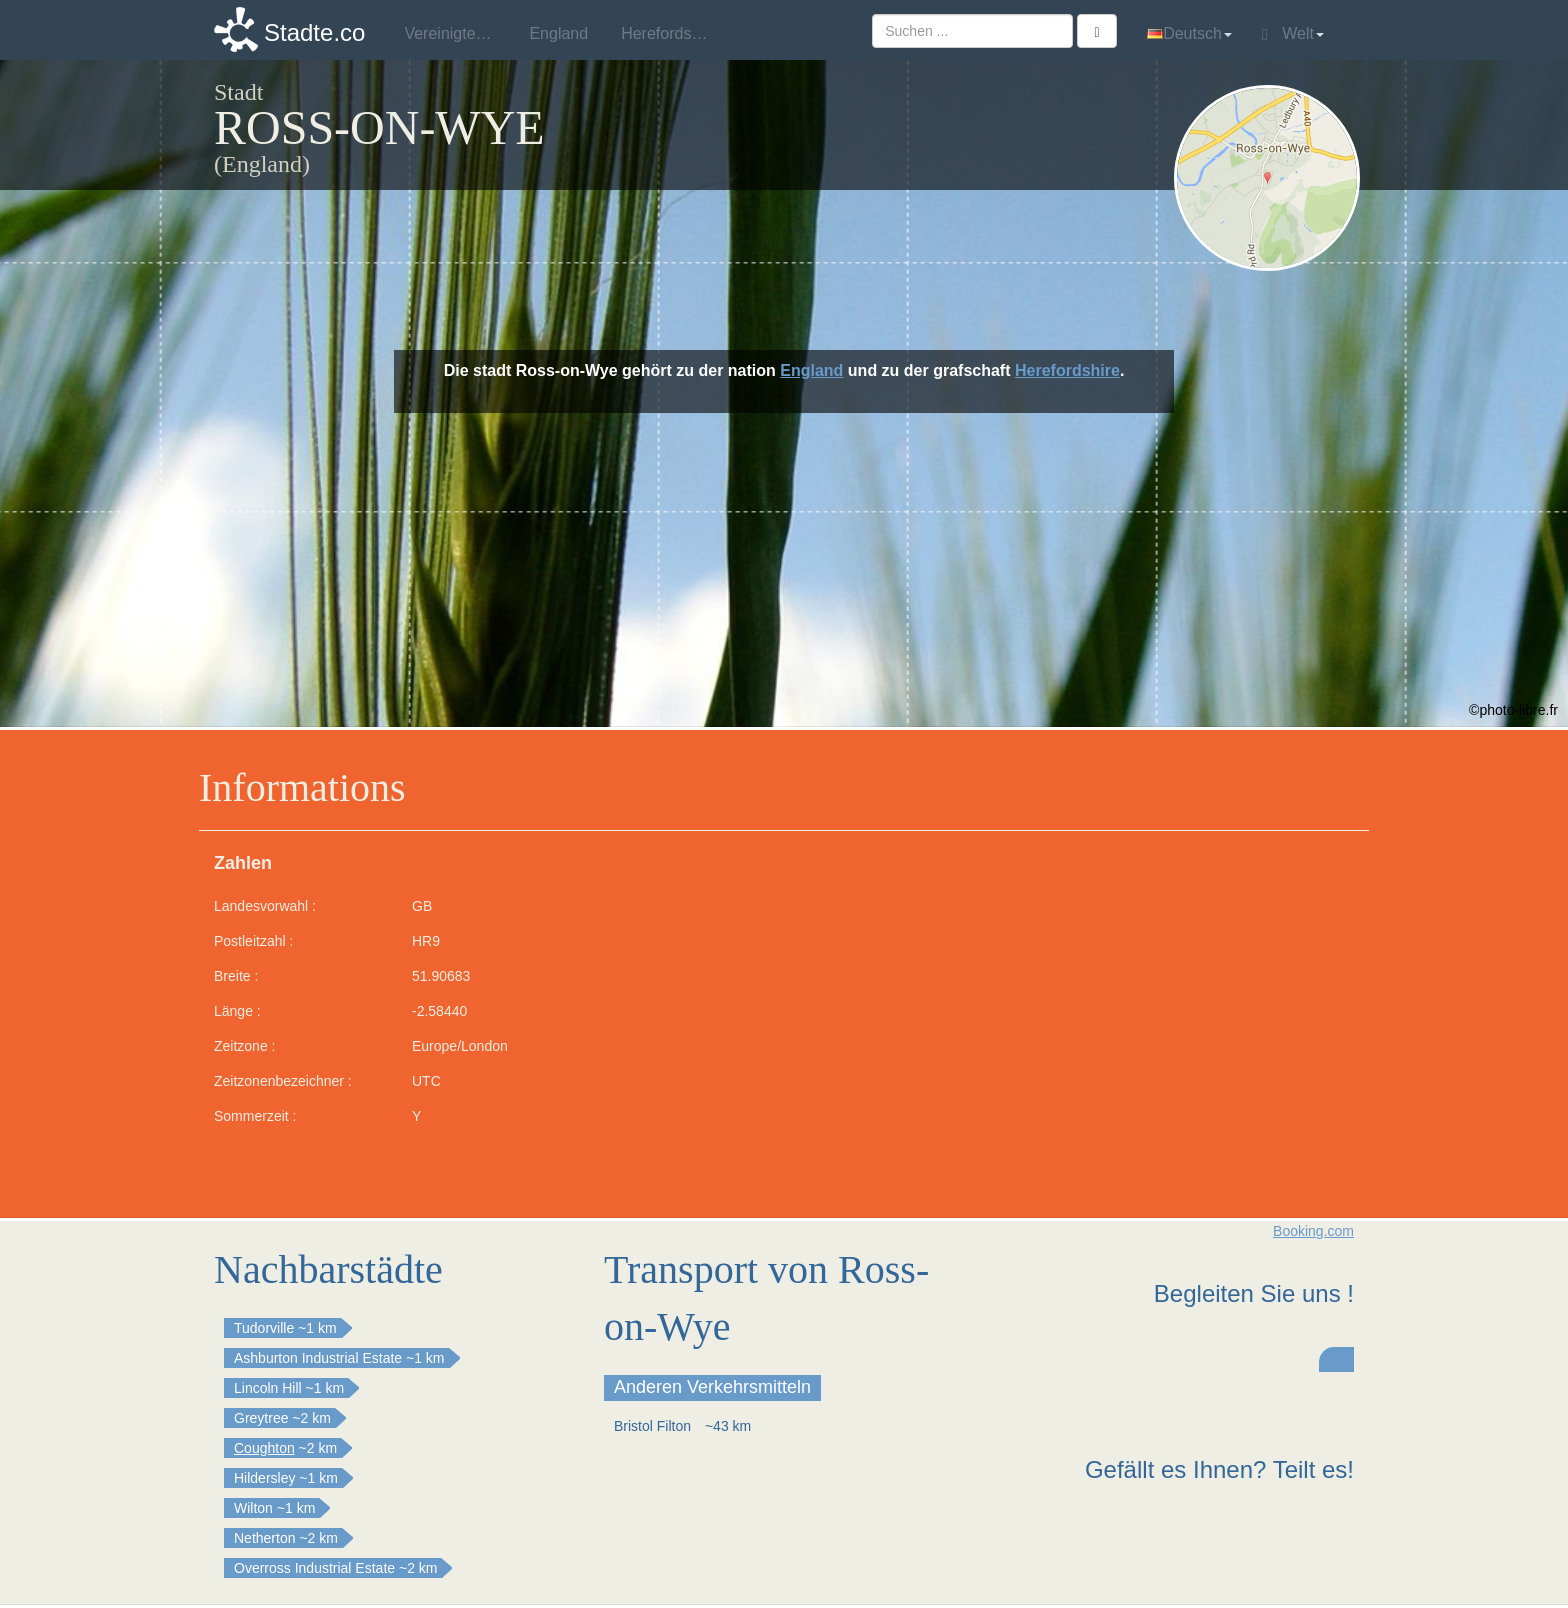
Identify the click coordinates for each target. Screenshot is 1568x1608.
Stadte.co (314, 32)
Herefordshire (1067, 370)
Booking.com (1313, 1231)
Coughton (264, 1448)
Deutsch (1189, 33)
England (811, 370)
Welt (1293, 34)
